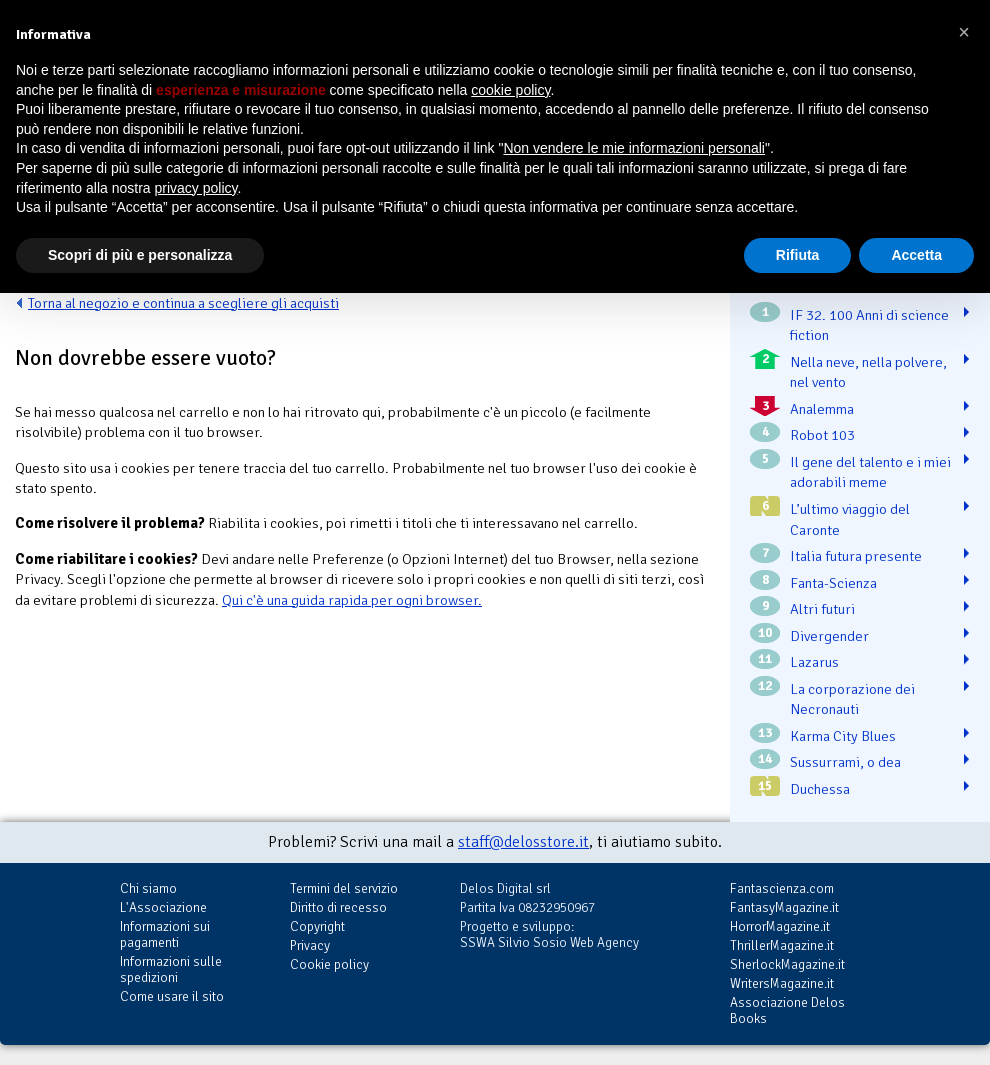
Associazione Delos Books (787, 1010)
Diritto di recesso (338, 907)
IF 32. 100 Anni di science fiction (869, 325)
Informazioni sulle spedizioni (171, 969)
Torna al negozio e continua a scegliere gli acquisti (183, 303)
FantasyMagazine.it (784, 907)
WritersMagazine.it (782, 983)
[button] (964, 32)
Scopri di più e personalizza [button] (140, 255)
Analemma (822, 409)
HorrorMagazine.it (780, 926)
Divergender (829, 636)
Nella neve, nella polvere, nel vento (868, 372)
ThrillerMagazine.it (782, 945)
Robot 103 (822, 435)
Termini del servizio (344, 888)
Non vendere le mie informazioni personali (633, 148)
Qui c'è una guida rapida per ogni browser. (352, 600)
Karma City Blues (843, 736)
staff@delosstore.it (523, 842)
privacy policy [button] (196, 188)
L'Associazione (163, 907)
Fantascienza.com (782, 888)
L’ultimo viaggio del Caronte (850, 519)
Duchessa (820, 789)
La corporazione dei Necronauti (852, 699)
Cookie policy (329, 964)
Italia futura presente (856, 556)
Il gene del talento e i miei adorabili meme (870, 472)
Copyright (317, 926)
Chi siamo (148, 888)
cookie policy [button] (510, 90)
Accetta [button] (916, 255)
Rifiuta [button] (798, 255)
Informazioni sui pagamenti (165, 934)
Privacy (310, 945)
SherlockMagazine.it (787, 964)
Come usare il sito (172, 996)
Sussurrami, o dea (845, 762)
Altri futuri (822, 609)
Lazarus (814, 662)
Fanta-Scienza (833, 583)
